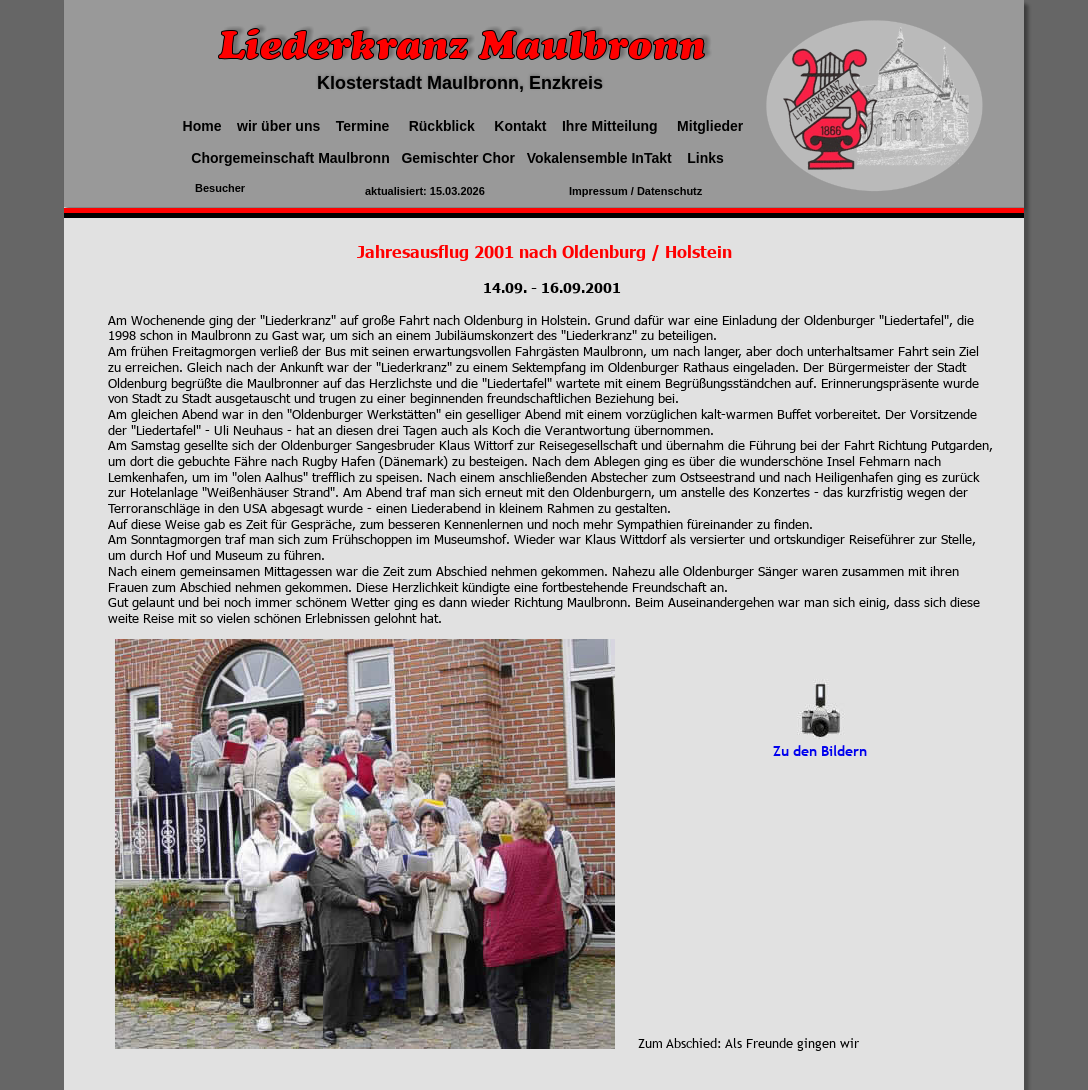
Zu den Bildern (820, 751)
